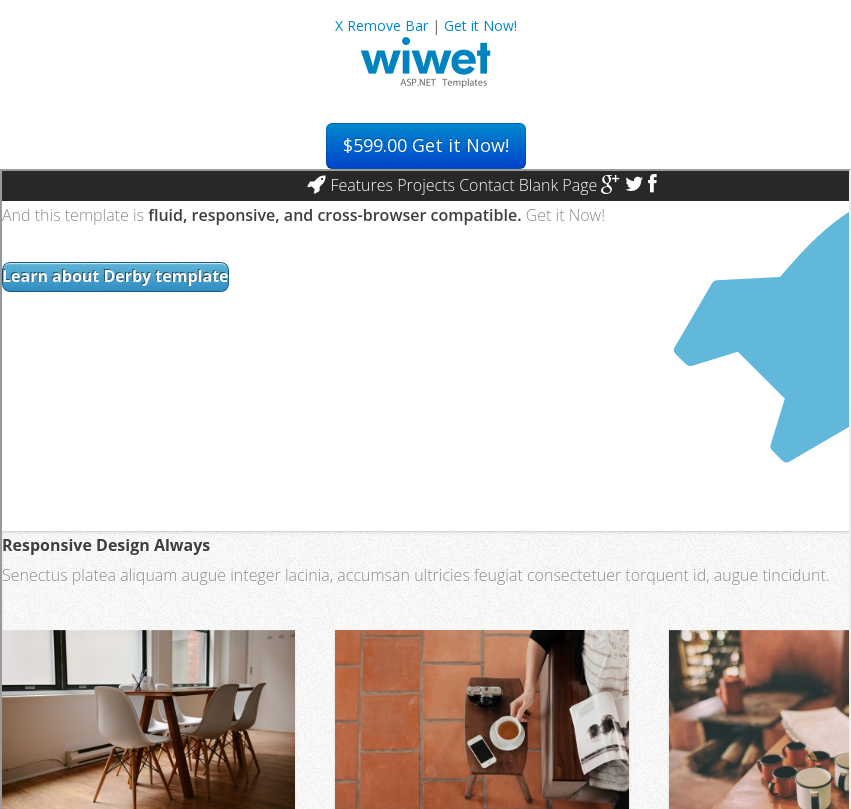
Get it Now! (480, 25)
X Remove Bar (381, 25)
